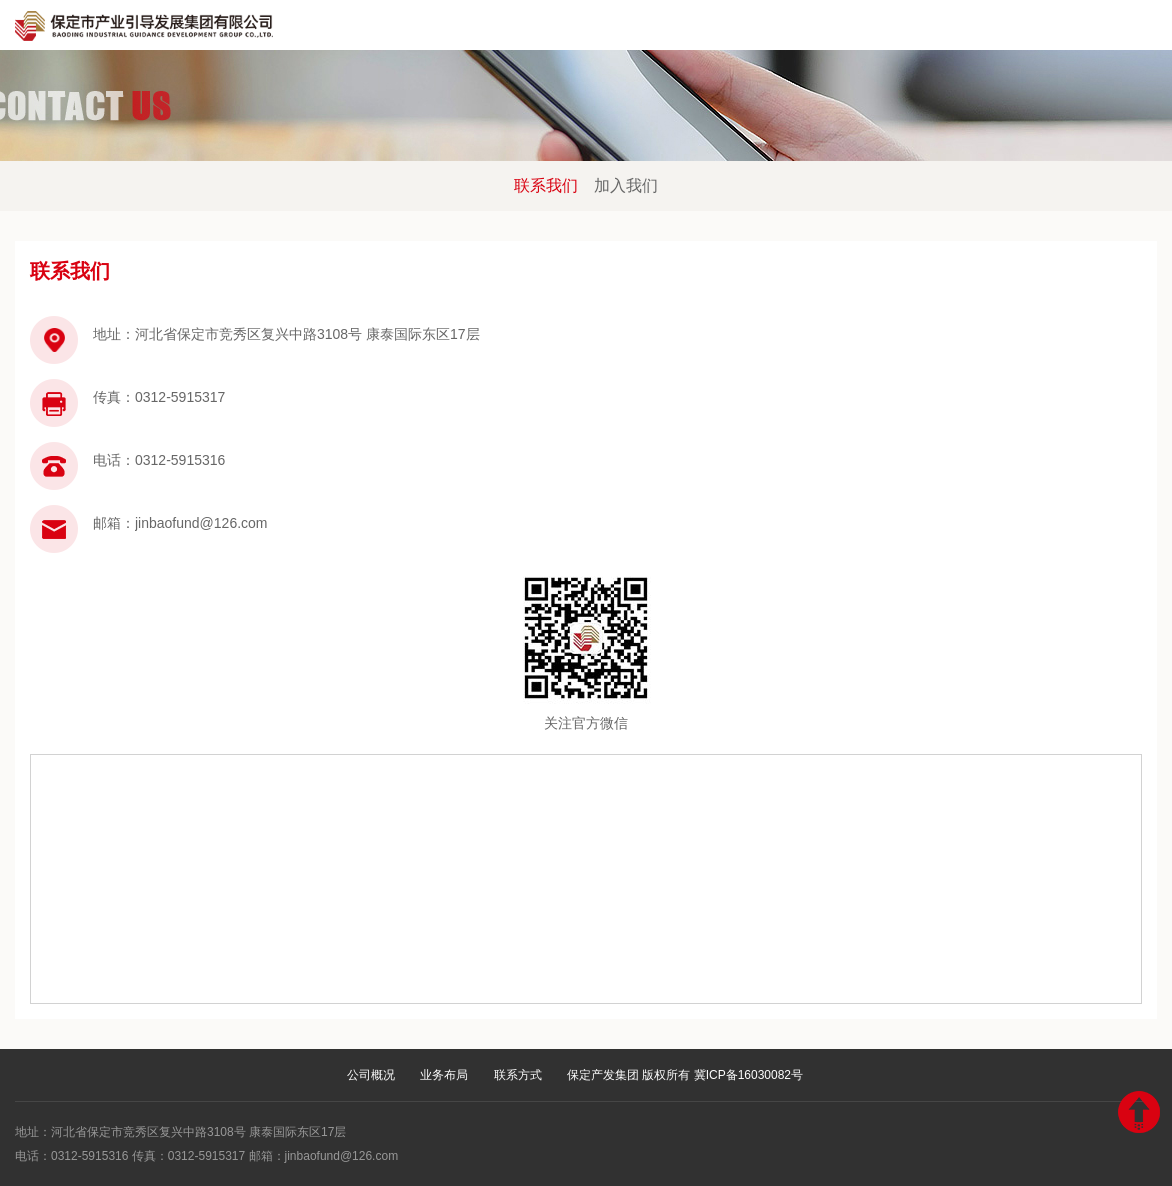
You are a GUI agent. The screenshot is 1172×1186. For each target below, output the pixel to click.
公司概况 (371, 1075)
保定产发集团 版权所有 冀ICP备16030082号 (685, 1075)
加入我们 (626, 185)
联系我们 (546, 185)
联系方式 (518, 1075)
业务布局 (444, 1075)
